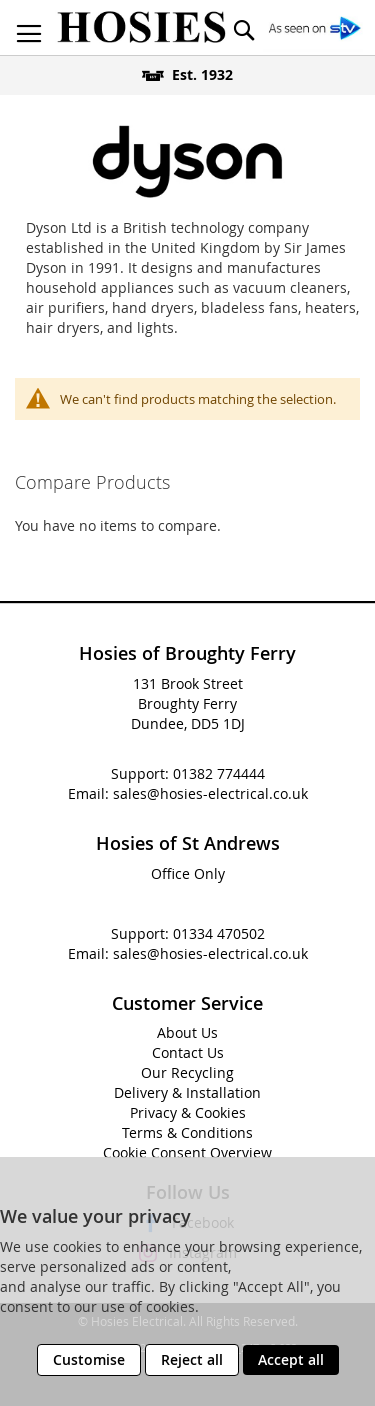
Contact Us (188, 1052)
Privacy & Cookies (188, 1112)
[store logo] (141, 27)
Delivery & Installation (187, 1092)
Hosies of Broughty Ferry (187, 653)
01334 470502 (219, 933)
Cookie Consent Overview (187, 1152)
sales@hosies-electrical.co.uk (210, 793)
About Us (187, 1032)
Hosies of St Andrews (188, 843)
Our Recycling (187, 1072)
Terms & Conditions (187, 1132)
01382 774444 (219, 773)
